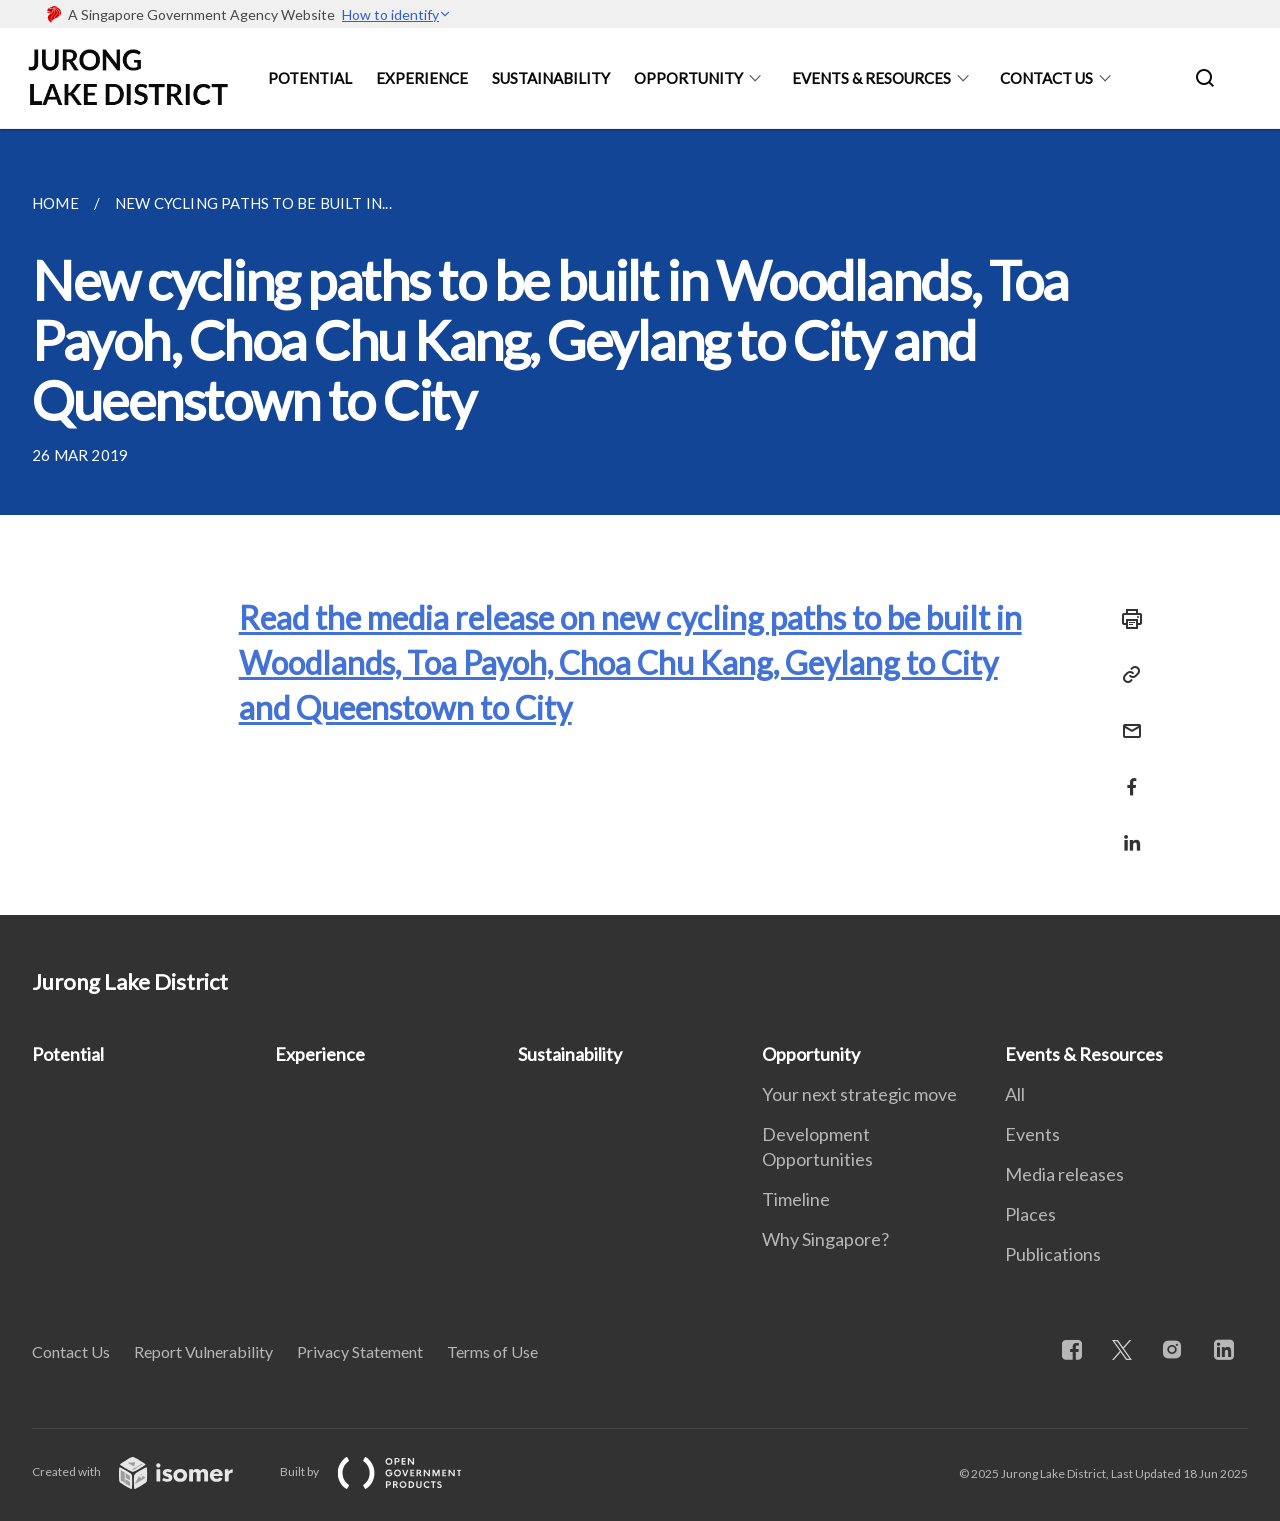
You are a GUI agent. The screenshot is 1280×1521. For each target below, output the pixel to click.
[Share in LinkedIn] (1126, 830)
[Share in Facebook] (1126, 774)
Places (1030, 1214)
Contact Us (1046, 78)
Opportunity (688, 78)
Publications (1053, 1254)
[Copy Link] (1126, 675)
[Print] (1126, 619)
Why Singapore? (825, 1239)
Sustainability (551, 78)
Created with (148, 1471)
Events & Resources (871, 78)
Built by (387, 1471)
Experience (422, 78)
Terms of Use (492, 1351)
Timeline (796, 1199)
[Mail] (1126, 718)
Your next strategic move (859, 1094)
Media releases (1064, 1174)
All (1015, 1094)
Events (1032, 1134)
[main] (640, 522)
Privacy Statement (360, 1351)
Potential (310, 78)
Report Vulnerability (203, 1351)
